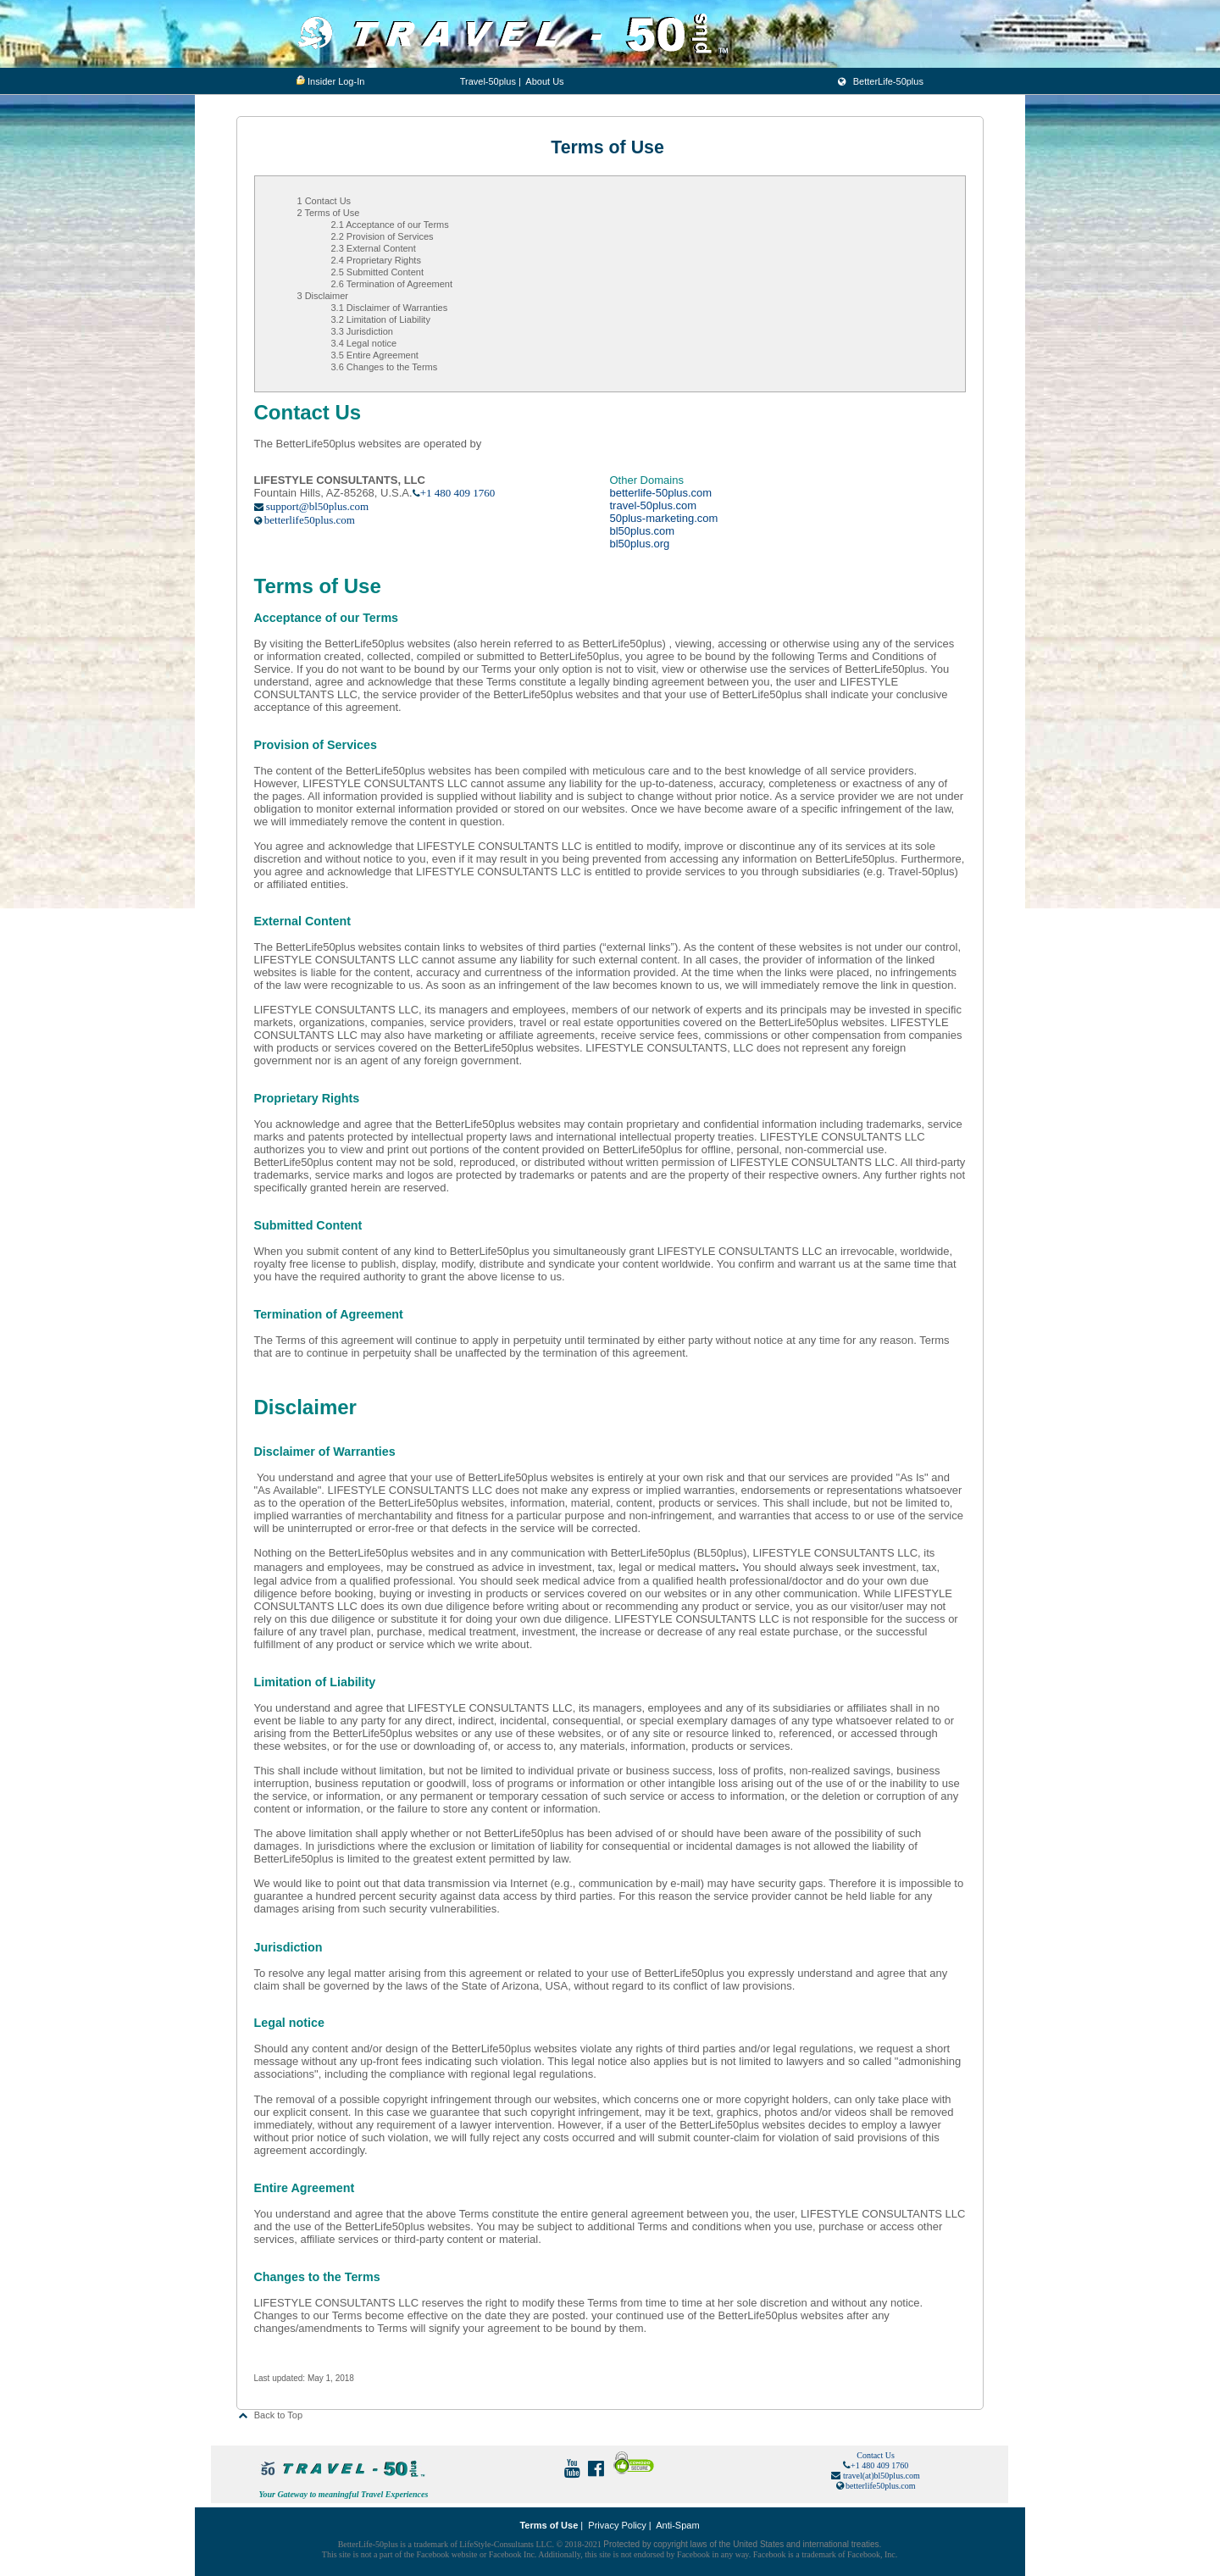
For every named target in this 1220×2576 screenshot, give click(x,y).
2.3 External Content (373, 248)
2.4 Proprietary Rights (376, 260)
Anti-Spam (677, 2525)
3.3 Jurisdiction (362, 331)
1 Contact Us (324, 201)
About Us (544, 81)
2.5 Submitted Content (377, 272)
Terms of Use (548, 2525)
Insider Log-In (336, 81)
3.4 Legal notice (364, 343)
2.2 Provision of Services (382, 236)
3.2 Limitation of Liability (380, 319)
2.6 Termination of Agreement (392, 284)
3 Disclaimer (323, 296)
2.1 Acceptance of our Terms (390, 224)
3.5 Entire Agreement (375, 355)
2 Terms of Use (328, 213)
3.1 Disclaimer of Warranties (389, 308)
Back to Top (270, 2415)
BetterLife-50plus (879, 81)
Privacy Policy (617, 2525)
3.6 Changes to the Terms (384, 367)
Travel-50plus (488, 81)
